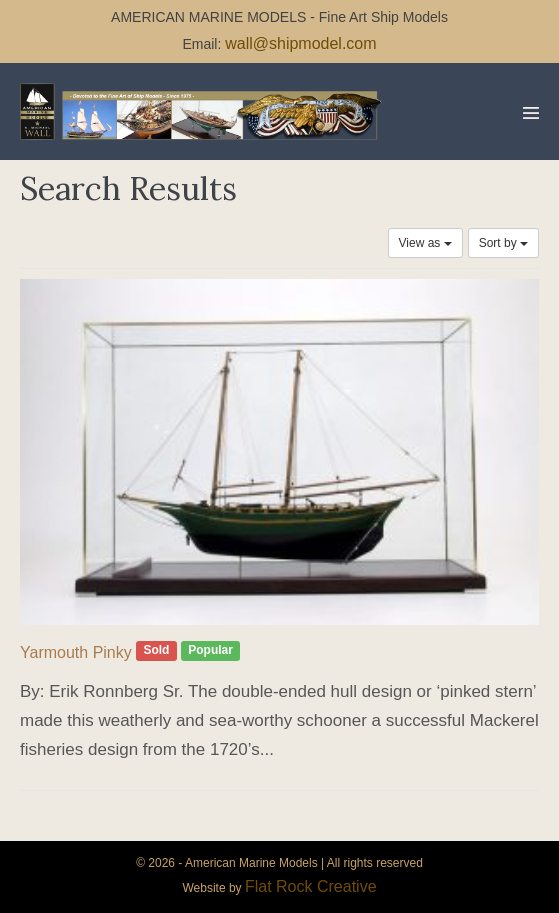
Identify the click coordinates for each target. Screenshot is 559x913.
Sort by (503, 243)
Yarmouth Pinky (76, 652)
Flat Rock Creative (311, 886)
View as (425, 243)
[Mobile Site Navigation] (531, 113)
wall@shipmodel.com (300, 43)
